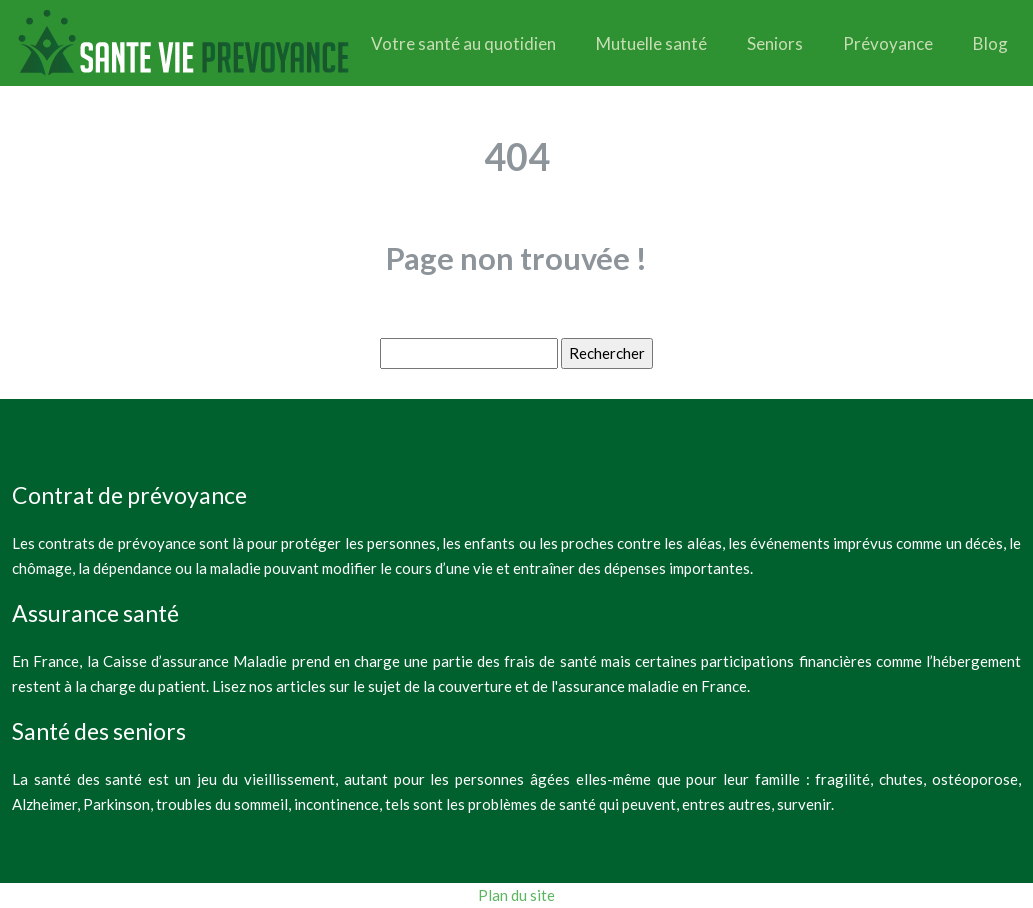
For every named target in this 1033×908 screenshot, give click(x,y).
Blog (990, 43)
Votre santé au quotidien (463, 43)
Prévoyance (888, 43)
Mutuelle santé (651, 43)
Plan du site (516, 895)
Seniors (775, 43)
